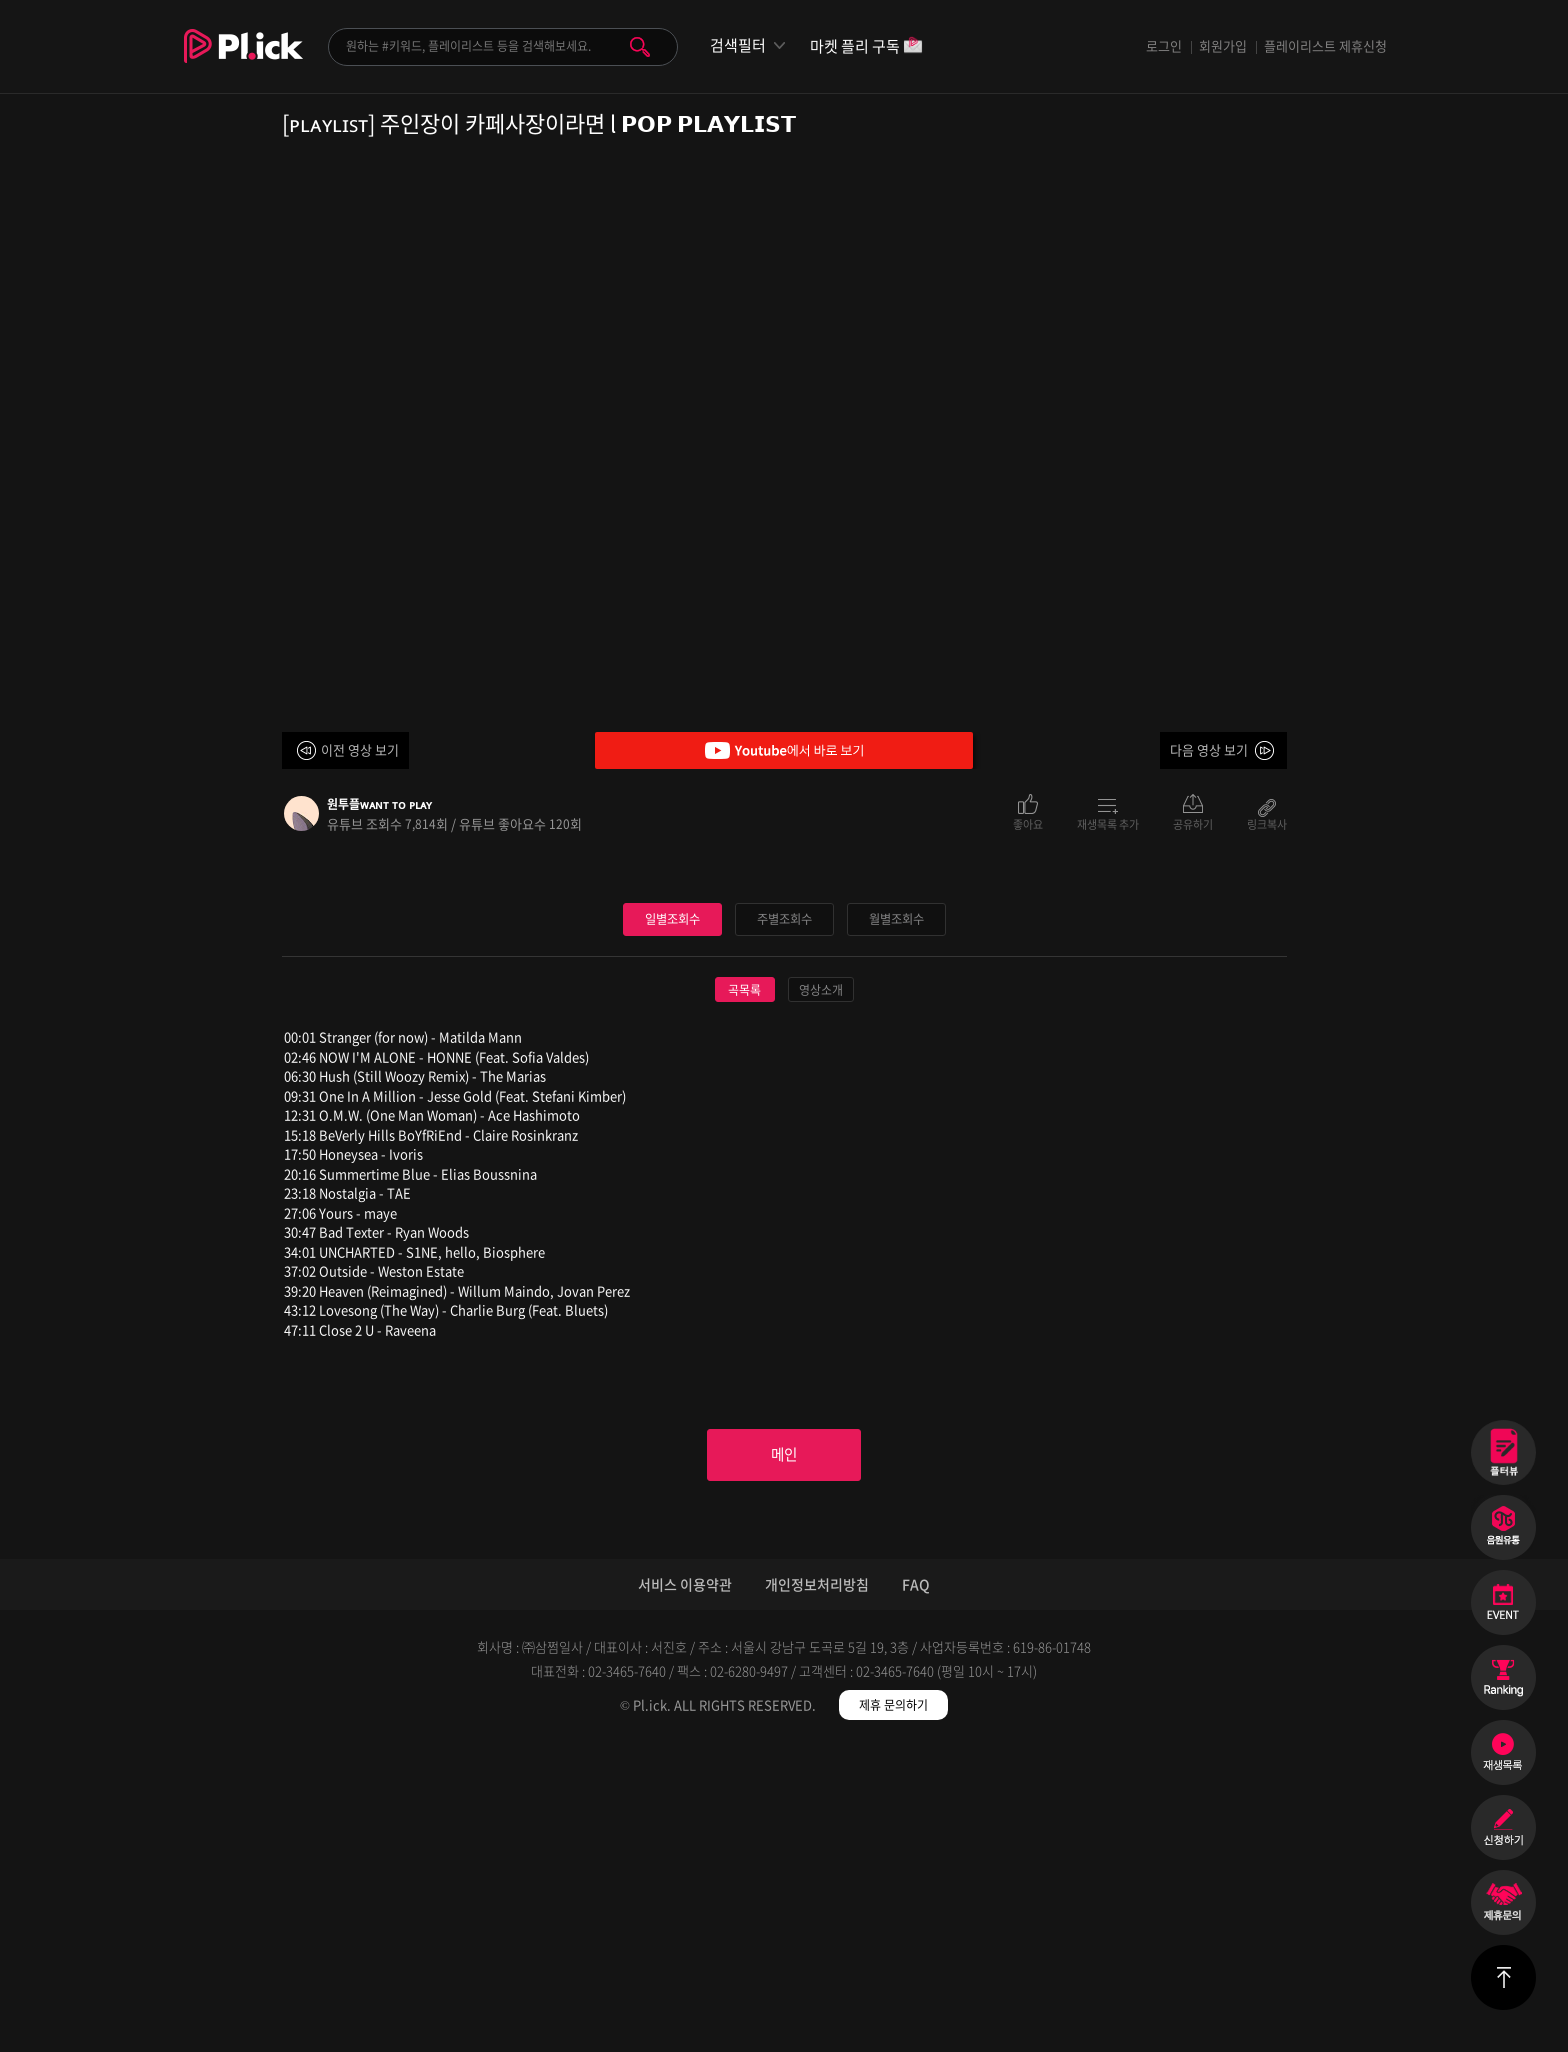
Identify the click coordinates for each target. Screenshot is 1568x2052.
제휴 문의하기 (893, 2012)
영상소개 (821, 1291)
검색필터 (738, 45)
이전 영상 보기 (360, 749)
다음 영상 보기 (1209, 749)
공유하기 (1193, 823)
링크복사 (1267, 823)
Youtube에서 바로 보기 (784, 750)
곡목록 (744, 1291)
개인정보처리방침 (817, 1891)
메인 (784, 1759)
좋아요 (1028, 823)
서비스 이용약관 (685, 1891)
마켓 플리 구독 (866, 47)
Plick (243, 61)
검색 (640, 47)
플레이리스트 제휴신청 (1325, 45)
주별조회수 (784, 1219)
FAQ (916, 1891)
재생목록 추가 (1108, 823)
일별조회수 (672, 1219)
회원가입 (1223, 45)
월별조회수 (896, 1219)
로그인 (1164, 45)
